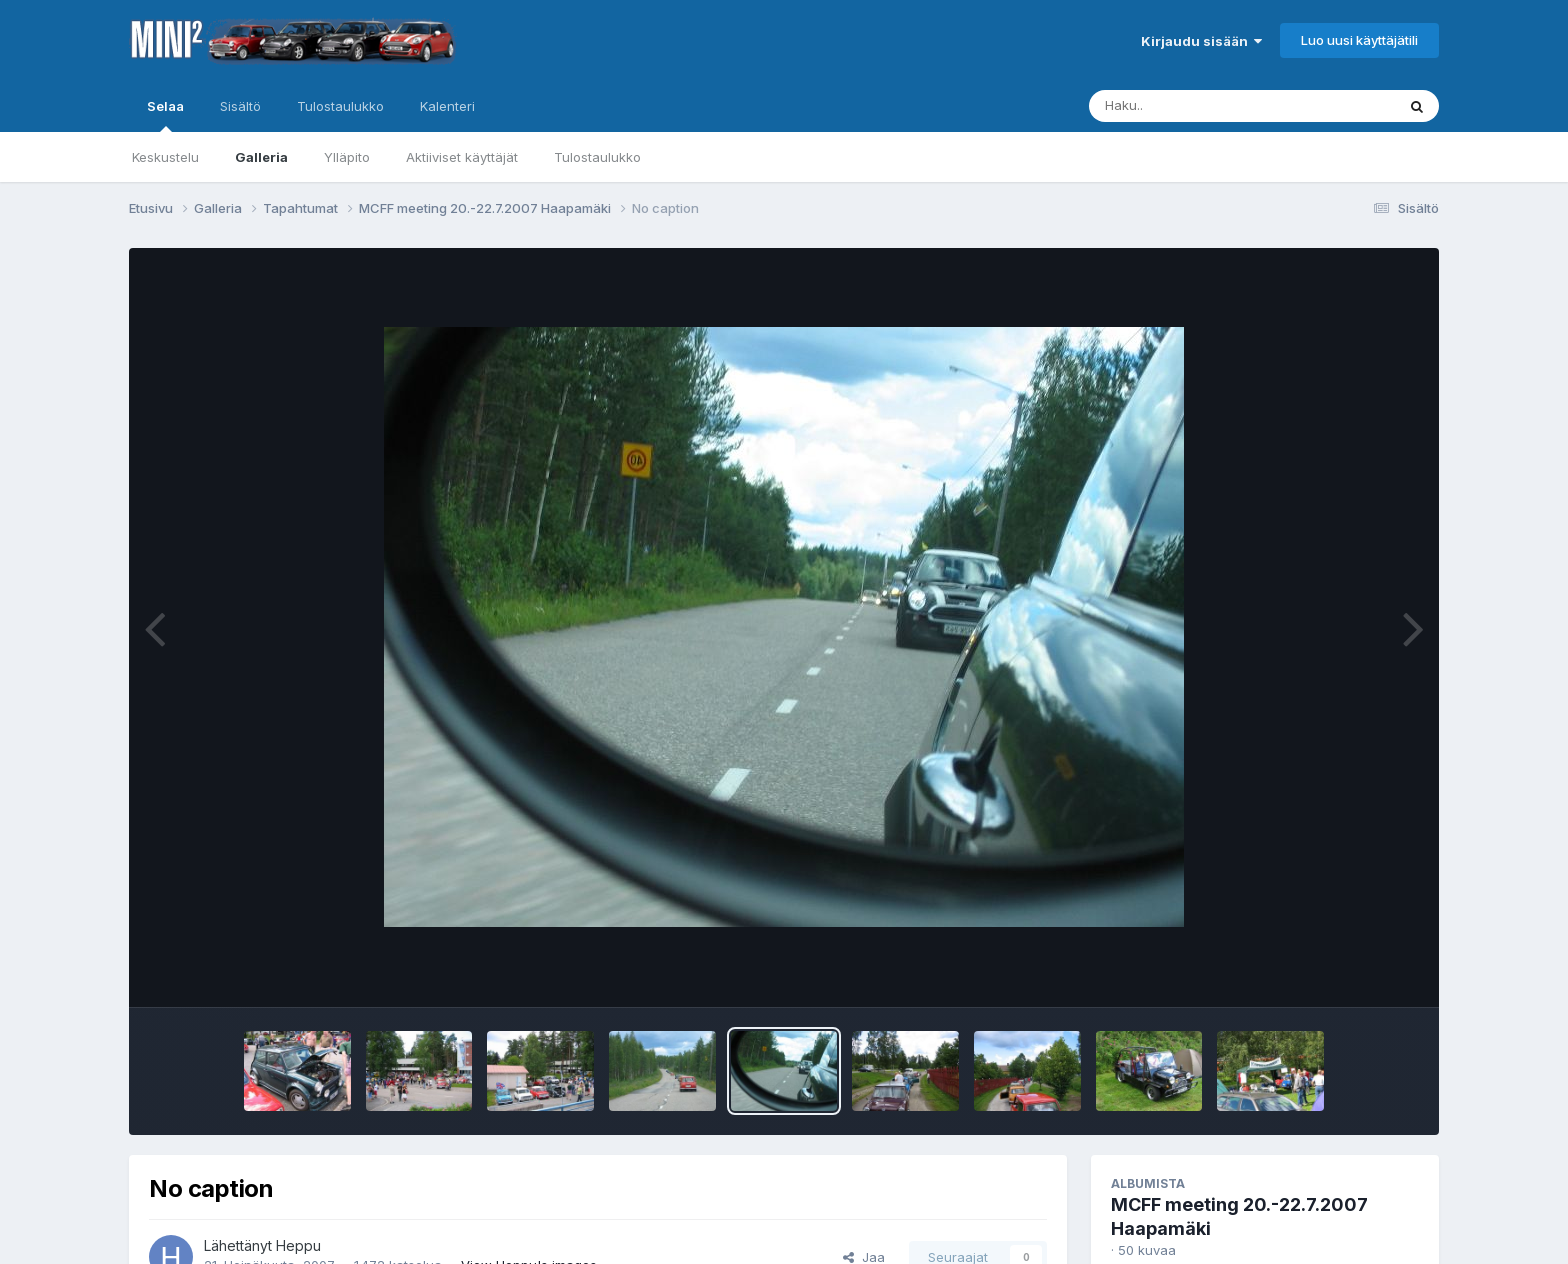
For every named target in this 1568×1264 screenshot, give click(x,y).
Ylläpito (347, 157)
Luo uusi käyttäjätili (1359, 40)
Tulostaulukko (597, 157)
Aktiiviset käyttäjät (462, 157)
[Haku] (1205, 106)
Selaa (165, 115)
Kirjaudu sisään (1201, 41)
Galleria (261, 157)
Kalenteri (447, 106)
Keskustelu (165, 157)
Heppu (298, 1245)
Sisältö (240, 106)
